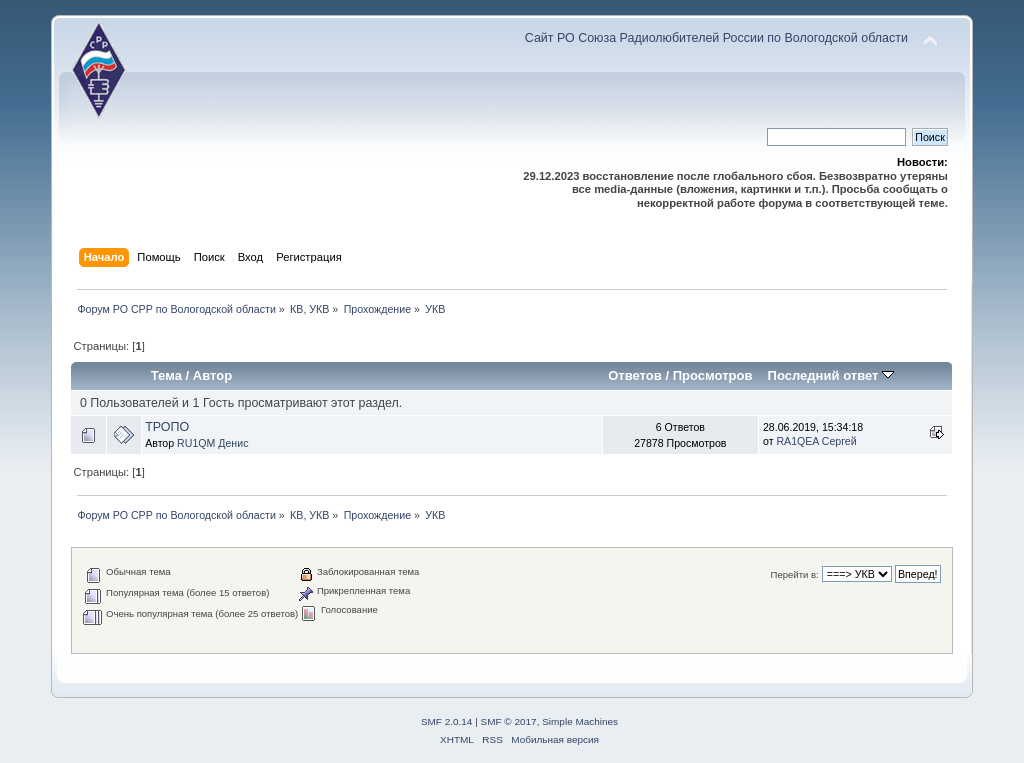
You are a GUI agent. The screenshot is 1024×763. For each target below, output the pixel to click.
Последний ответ (831, 375)
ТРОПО (167, 427)
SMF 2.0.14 (447, 721)
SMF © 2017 (509, 721)
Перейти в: (795, 574)
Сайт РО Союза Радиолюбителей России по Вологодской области (716, 38)
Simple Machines (580, 721)
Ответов (635, 375)
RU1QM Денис (212, 443)
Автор (212, 375)
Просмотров (713, 375)
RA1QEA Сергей (816, 441)
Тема (166, 375)
